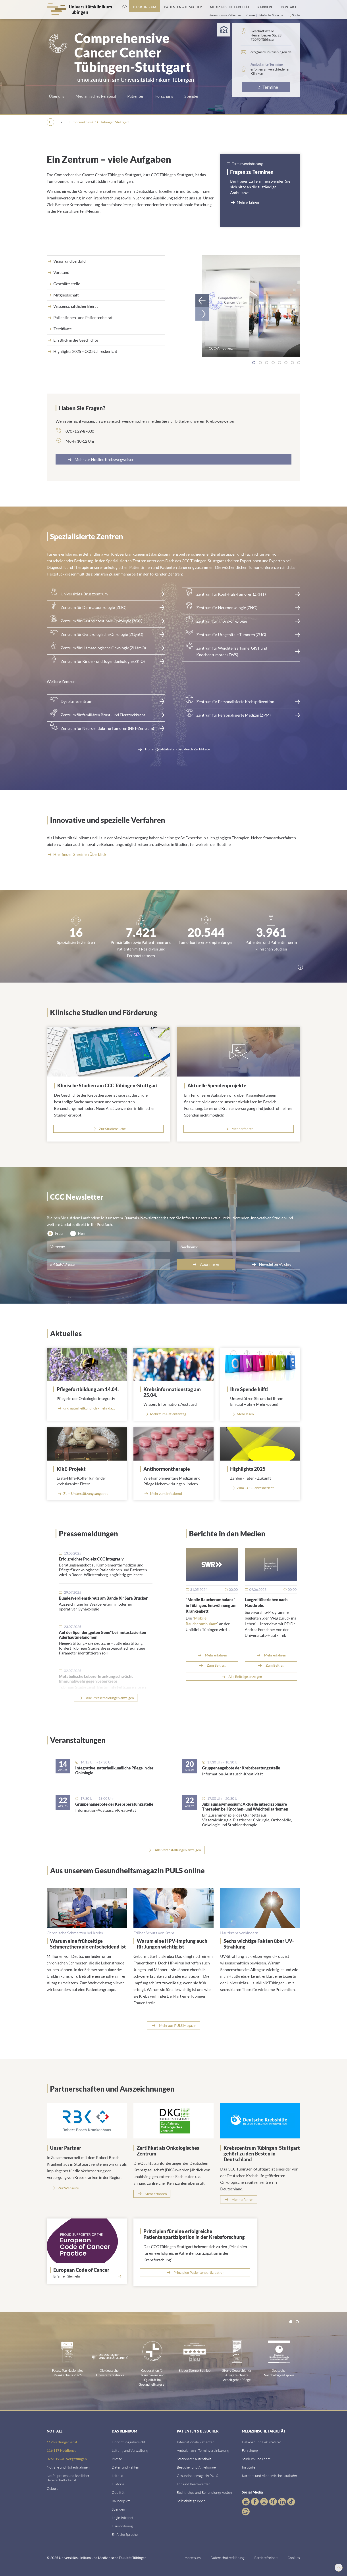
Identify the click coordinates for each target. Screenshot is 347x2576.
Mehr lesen (245, 1413)
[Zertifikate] (106, 328)
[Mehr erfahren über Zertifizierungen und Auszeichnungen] (151, 2193)
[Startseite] (124, 6)
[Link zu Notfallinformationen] (68, 2467)
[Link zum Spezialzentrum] (106, 593)
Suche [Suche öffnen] (296, 15)
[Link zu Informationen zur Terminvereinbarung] (203, 2450)
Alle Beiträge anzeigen (245, 1676)
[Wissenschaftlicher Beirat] (106, 305)
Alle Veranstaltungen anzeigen (177, 1849)
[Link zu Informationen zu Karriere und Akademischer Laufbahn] (269, 2475)
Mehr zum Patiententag (168, 1413)
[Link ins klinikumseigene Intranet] (122, 2517)
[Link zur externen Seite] (238, 2199)
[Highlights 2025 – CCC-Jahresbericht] (106, 351)
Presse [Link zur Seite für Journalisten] (250, 15)
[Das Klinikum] (76, 122)
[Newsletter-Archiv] (271, 1263)
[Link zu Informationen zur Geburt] (52, 2488)
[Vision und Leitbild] (106, 260)
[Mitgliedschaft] (106, 294)
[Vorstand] (106, 271)
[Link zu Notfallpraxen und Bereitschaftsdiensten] (68, 2477)
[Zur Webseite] (64, 2188)
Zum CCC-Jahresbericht (255, 1487)
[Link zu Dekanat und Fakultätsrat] (261, 2441)
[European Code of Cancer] (88, 2269)
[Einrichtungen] (111, 122)
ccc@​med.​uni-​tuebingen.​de (271, 52)
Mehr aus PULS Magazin (177, 2025)
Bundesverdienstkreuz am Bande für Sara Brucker (103, 1597)
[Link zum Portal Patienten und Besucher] (183, 6)
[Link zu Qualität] (118, 2492)
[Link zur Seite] (244, 202)
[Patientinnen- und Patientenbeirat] (106, 317)
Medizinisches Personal (95, 96)
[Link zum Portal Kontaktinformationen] (288, 6)
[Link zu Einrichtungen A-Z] (128, 2441)
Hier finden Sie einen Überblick (79, 853)
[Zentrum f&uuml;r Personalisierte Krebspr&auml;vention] (241, 701)
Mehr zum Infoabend (166, 1493)
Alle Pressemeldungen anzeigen (109, 1697)
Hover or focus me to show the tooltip (300, 967)
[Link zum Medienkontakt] (117, 2458)
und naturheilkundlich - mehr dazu (89, 1408)
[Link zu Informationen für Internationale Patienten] (195, 2441)
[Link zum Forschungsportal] (250, 2450)
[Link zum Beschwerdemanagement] (193, 2483)
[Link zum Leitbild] (117, 2475)
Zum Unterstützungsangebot (85, 1493)
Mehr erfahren (215, 1654)
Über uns (56, 96)
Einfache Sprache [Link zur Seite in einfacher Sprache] (271, 15)
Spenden (191, 96)
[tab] (253, 362)
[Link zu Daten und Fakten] (125, 2467)
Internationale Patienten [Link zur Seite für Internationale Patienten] (225, 15)
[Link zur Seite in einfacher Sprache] (125, 2534)
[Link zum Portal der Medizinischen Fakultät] (229, 6)
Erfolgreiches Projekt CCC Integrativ (91, 1558)
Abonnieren (209, 1263)
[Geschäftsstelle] (106, 283)
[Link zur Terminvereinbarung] (266, 87)
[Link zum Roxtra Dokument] (122, 2525)
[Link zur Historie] (118, 2483)
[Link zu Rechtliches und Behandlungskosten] (204, 2492)
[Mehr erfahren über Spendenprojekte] (238, 1128)
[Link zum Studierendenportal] (256, 2458)
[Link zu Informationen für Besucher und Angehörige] (196, 2467)
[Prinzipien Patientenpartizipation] (195, 2272)
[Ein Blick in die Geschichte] (106, 339)
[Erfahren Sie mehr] (86, 2275)
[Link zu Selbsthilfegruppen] (191, 2500)
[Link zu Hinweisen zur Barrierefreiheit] (266, 2557)
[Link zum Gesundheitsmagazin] (197, 2475)
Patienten (135, 96)
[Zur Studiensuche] (108, 1128)
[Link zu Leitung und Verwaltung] (130, 2450)
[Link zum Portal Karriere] (265, 6)
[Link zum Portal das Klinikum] (144, 6)
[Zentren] (142, 122)
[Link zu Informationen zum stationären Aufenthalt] (194, 2458)
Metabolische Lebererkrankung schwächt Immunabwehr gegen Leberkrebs (96, 1678)
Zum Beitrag (216, 1665)
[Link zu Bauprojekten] (121, 2500)
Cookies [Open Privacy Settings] (294, 2557)
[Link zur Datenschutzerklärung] (228, 2557)
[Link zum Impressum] (193, 2557)
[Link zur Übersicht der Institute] (248, 2467)
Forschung (164, 96)
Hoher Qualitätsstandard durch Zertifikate (177, 748)
